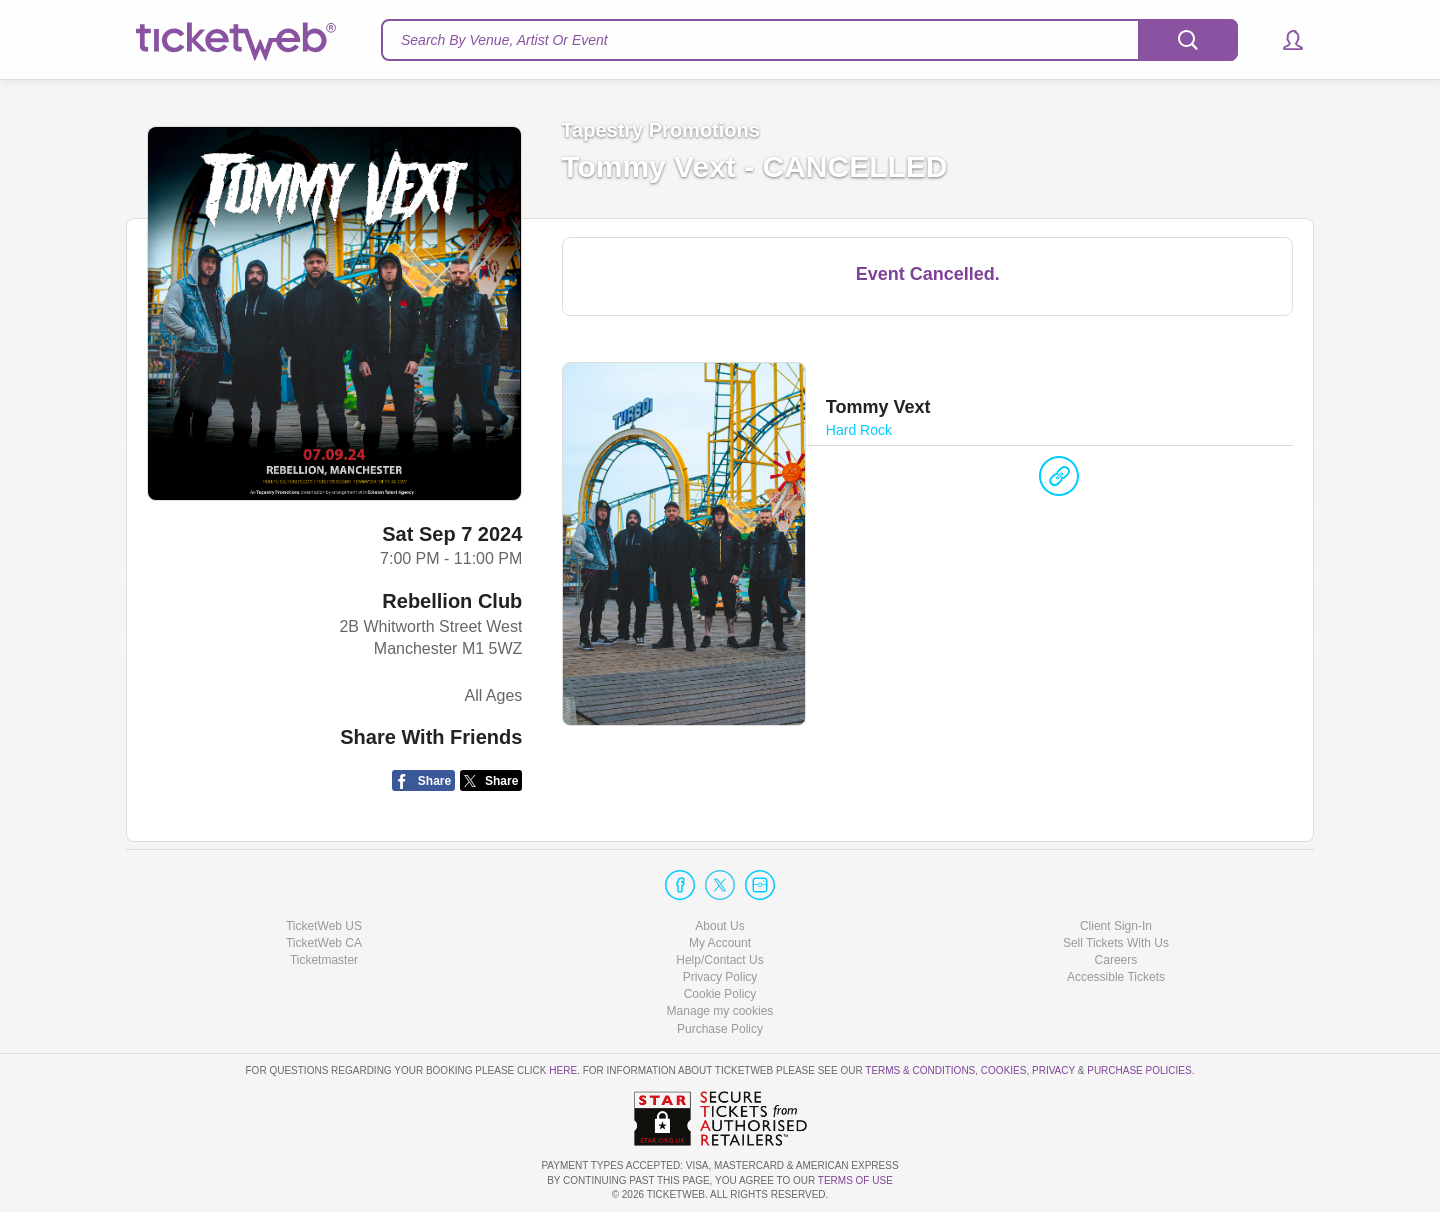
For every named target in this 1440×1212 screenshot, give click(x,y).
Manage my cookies (720, 1011)
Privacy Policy (720, 977)
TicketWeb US (324, 926)
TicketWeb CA (324, 943)
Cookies (1004, 1070)
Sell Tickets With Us (1116, 943)
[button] (1283, 40)
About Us (719, 926)
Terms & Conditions (920, 1070)
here (563, 1070)
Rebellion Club (452, 601)
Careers (1116, 960)
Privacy (1053, 1070)
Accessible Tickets (1116, 977)
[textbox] (809, 40)
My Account (720, 943)
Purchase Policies (1139, 1070)
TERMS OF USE (855, 1180)
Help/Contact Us (719, 960)
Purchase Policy (720, 1029)
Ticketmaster (324, 960)
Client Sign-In (1116, 926)
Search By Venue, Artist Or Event (504, 40)
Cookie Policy (720, 994)
